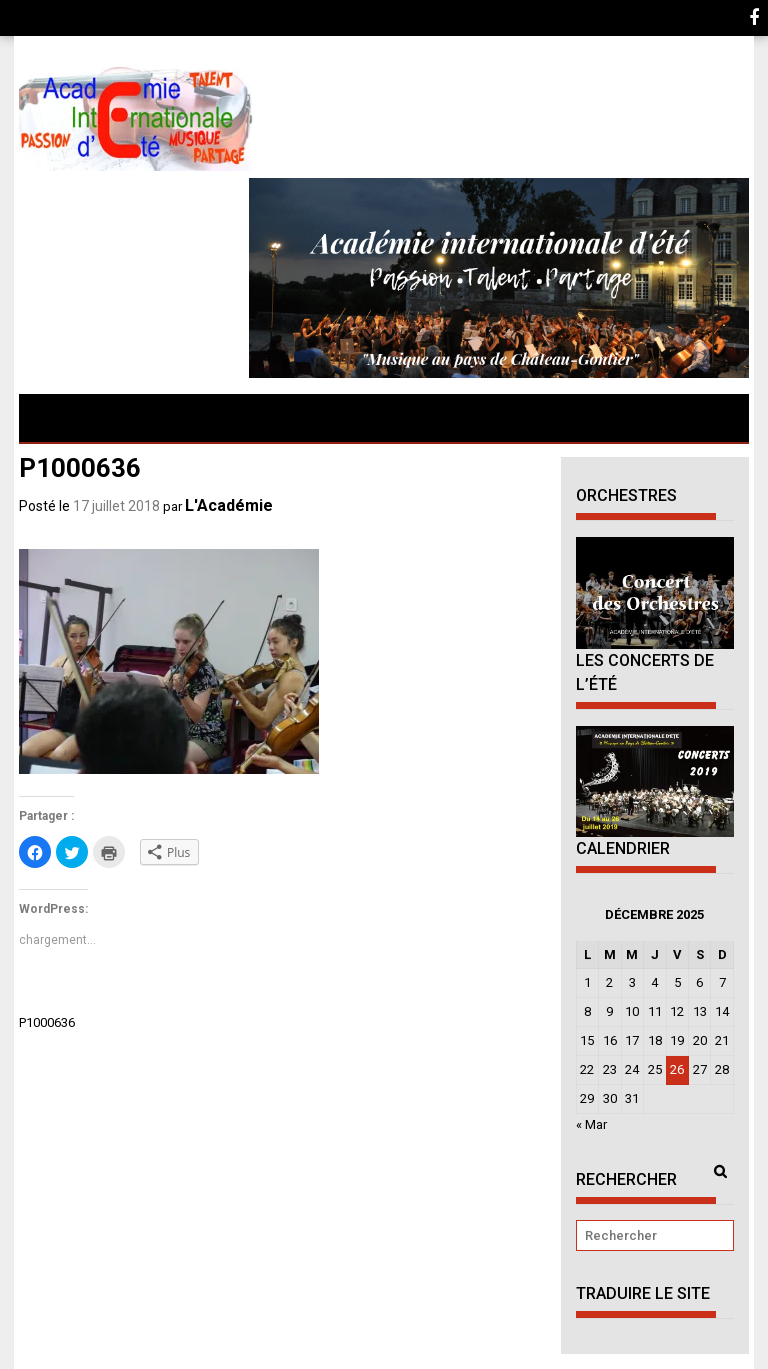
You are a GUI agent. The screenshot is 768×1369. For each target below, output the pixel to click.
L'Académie (229, 505)
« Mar (591, 1124)
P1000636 (47, 1022)
